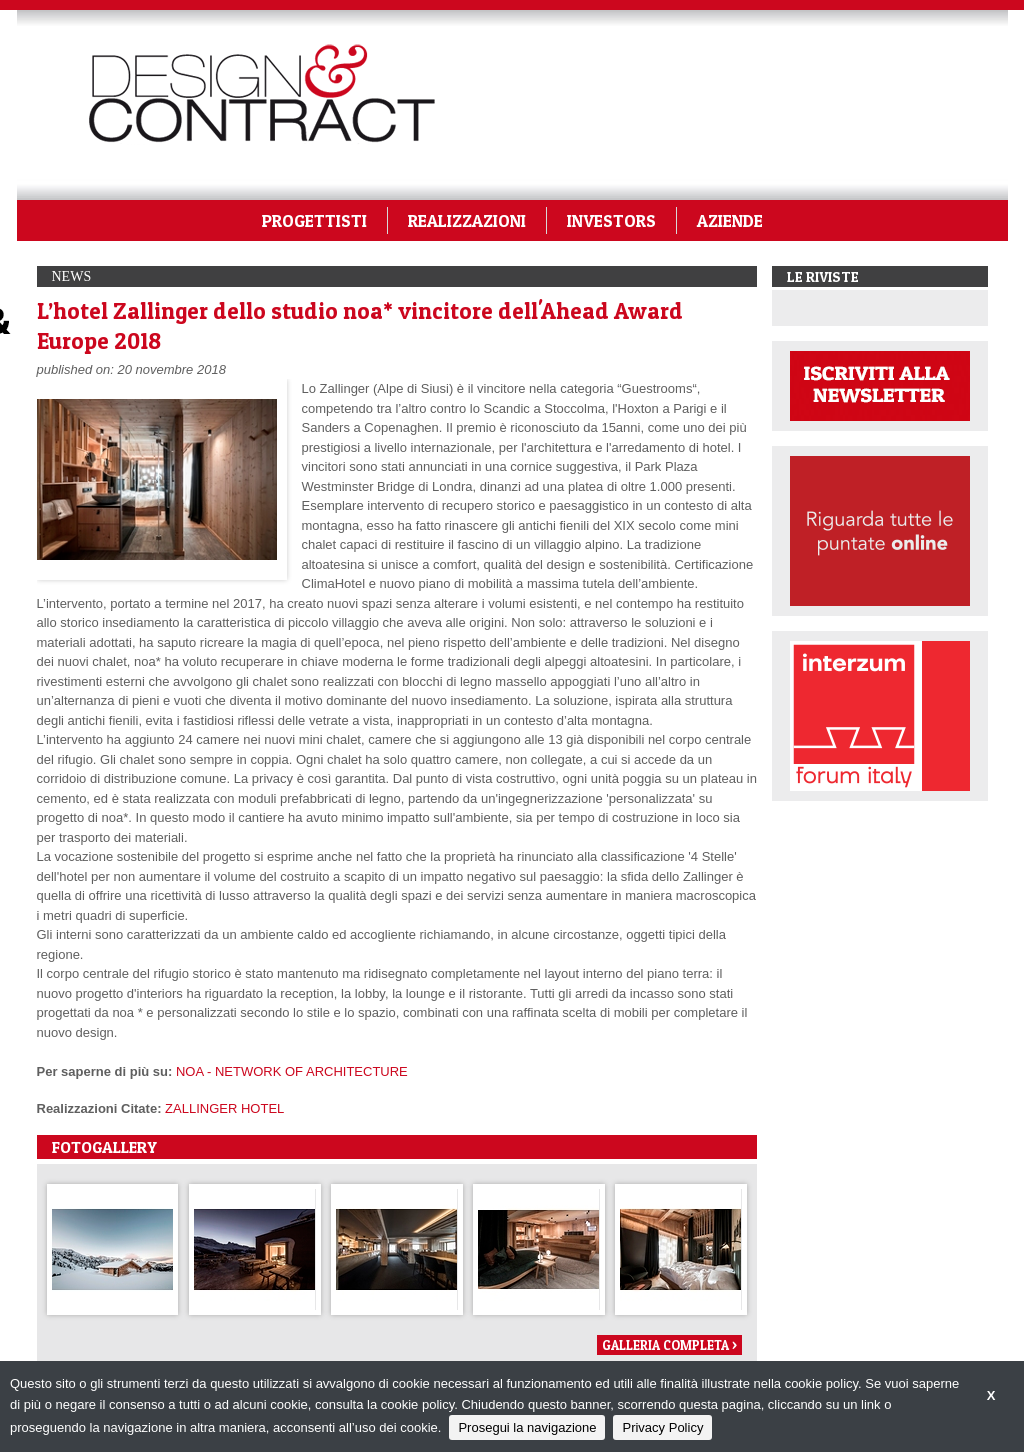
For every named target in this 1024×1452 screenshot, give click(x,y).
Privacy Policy (662, 1427)
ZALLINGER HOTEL (224, 1108)
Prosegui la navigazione (527, 1427)
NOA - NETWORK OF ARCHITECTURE (292, 1071)
